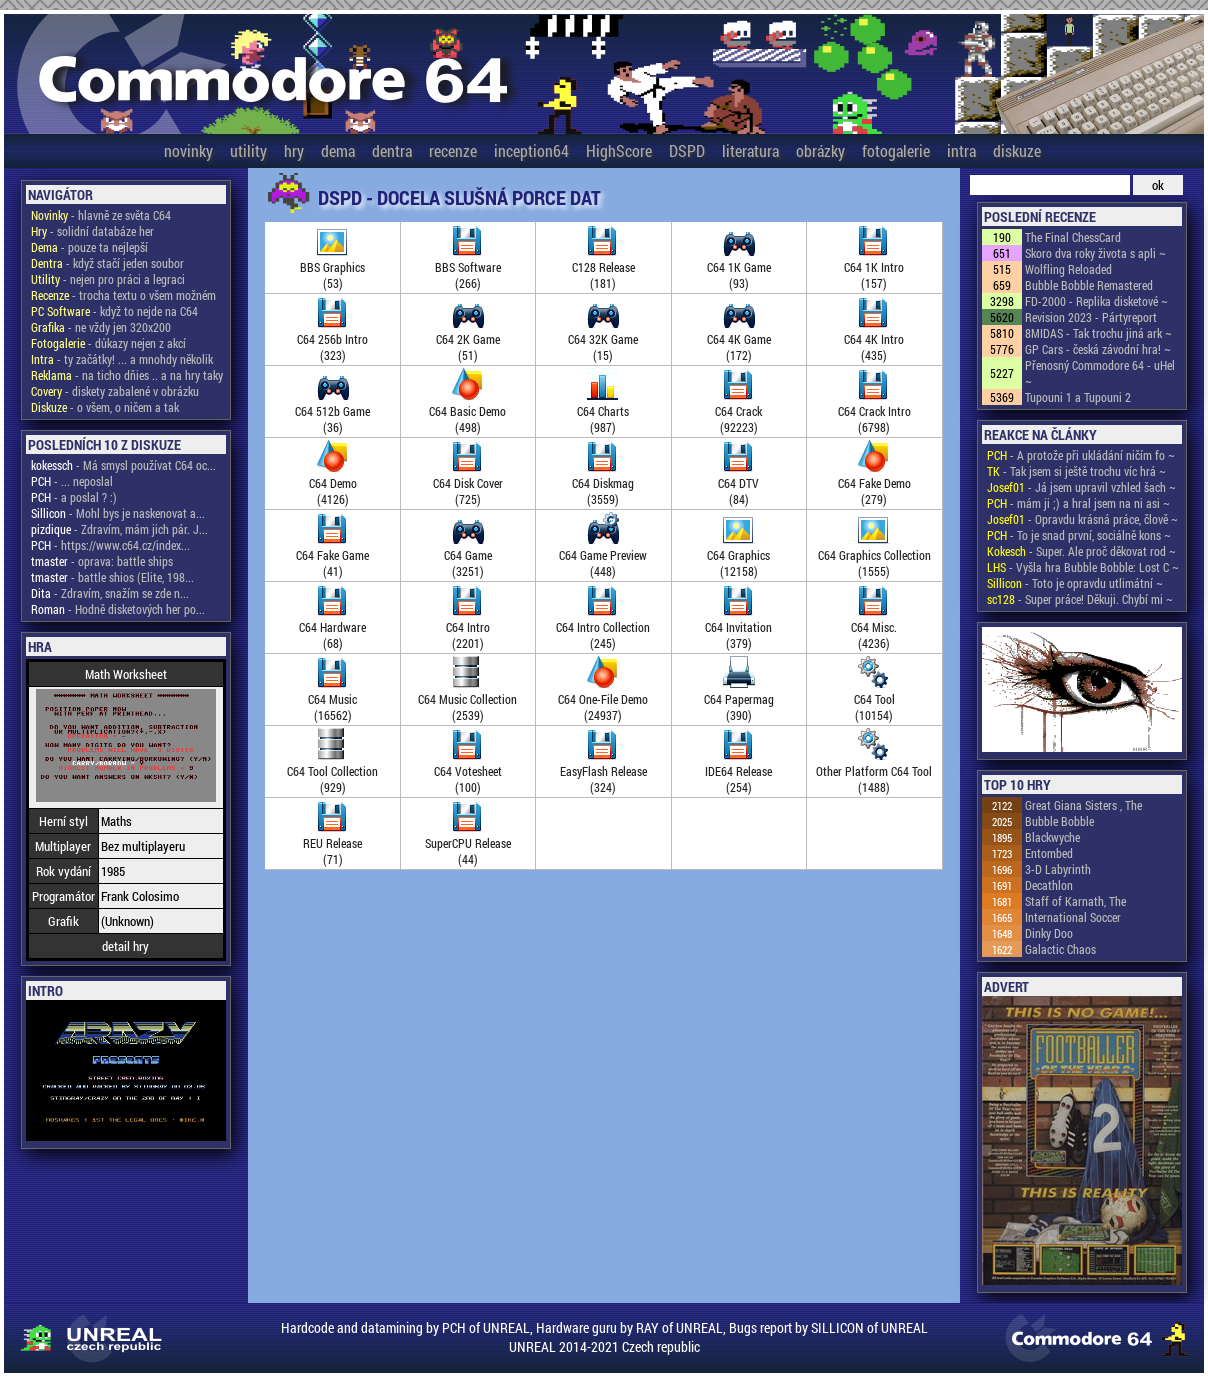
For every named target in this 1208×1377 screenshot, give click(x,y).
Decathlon (1049, 885)
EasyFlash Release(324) (603, 771)
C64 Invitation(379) (738, 627)
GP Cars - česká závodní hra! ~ (1098, 349)
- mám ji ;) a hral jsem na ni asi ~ (1078, 503)
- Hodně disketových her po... (118, 609)
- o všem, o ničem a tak (105, 407)
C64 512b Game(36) (332, 411)
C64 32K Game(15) (603, 339)
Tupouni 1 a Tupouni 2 (1078, 397)
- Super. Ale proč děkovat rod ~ (1081, 551)
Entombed (1049, 853)
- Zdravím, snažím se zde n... (110, 593)
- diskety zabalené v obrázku (115, 391)
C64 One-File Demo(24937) (603, 699)
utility (248, 150)
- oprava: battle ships (102, 561)
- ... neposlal (72, 481)
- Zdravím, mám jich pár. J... (119, 529)
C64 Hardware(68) (332, 627)
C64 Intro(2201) (468, 627)
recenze (453, 150)
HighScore (619, 150)
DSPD (687, 150)
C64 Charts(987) (603, 411)
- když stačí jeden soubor (107, 263)
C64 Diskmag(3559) (603, 483)
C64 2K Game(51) (468, 339)
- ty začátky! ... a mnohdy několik (122, 359)
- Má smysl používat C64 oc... (123, 465)
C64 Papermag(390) (739, 699)
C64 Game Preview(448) (603, 555)
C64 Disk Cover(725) (468, 483)
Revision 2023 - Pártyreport (1091, 317)
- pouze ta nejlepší (89, 247)
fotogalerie (896, 150)
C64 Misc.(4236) (874, 627)
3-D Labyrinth (1058, 869)
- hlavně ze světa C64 (101, 215)
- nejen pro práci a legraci (108, 279)
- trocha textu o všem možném (123, 295)
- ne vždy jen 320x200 (101, 327)
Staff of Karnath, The (1075, 901)
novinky (188, 150)
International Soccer (1073, 917)
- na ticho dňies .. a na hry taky (127, 375)
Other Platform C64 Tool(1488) (874, 771)
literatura (750, 150)
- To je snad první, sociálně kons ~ (1079, 535)
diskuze (1017, 150)
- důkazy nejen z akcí (108, 343)
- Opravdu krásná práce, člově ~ (1082, 519)
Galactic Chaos (1060, 949)
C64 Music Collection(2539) (467, 699)
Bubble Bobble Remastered (1089, 285)
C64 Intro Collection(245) (603, 627)
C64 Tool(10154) (874, 699)
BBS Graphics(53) (332, 267)
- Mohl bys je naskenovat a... (118, 513)
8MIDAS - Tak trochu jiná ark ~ (1098, 333)
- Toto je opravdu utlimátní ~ (1075, 583)
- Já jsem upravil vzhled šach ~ (1081, 487)
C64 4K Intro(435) (874, 339)
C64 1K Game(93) (739, 267)
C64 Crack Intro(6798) (874, 411)
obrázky (820, 150)
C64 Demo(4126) (333, 483)
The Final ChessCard (1073, 237)
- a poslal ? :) (74, 497)
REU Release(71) (332, 843)
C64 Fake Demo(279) (874, 483)
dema (338, 150)
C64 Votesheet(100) (468, 771)
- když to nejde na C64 (114, 311)
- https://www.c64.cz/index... (110, 545)
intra (961, 150)
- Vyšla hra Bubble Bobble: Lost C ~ (1083, 567)
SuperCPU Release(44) (468, 843)
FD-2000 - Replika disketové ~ (1096, 301)
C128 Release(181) (603, 267)
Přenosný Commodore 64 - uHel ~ (1100, 373)
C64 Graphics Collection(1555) (874, 555)
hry (294, 150)
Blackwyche (1052, 837)
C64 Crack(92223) (738, 411)
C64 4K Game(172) (739, 339)
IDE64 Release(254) (738, 771)
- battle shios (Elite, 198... (112, 577)
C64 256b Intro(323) (332, 339)
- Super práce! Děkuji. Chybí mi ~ (1080, 599)
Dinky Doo (1049, 933)
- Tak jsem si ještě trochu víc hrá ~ (1076, 471)
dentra (392, 150)
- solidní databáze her (92, 231)
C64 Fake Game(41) (332, 555)
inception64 (531, 150)
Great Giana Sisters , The (1083, 805)
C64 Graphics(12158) (738, 555)
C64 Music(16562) (332, 699)
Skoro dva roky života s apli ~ (1095, 253)
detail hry (125, 946)
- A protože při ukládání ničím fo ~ (1081, 455)
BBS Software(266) (468, 267)
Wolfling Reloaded (1068, 269)
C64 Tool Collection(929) (332, 771)
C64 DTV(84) (738, 483)
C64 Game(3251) (468, 555)
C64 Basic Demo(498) (467, 411)
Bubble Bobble (1059, 821)
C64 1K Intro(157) (874, 267)
